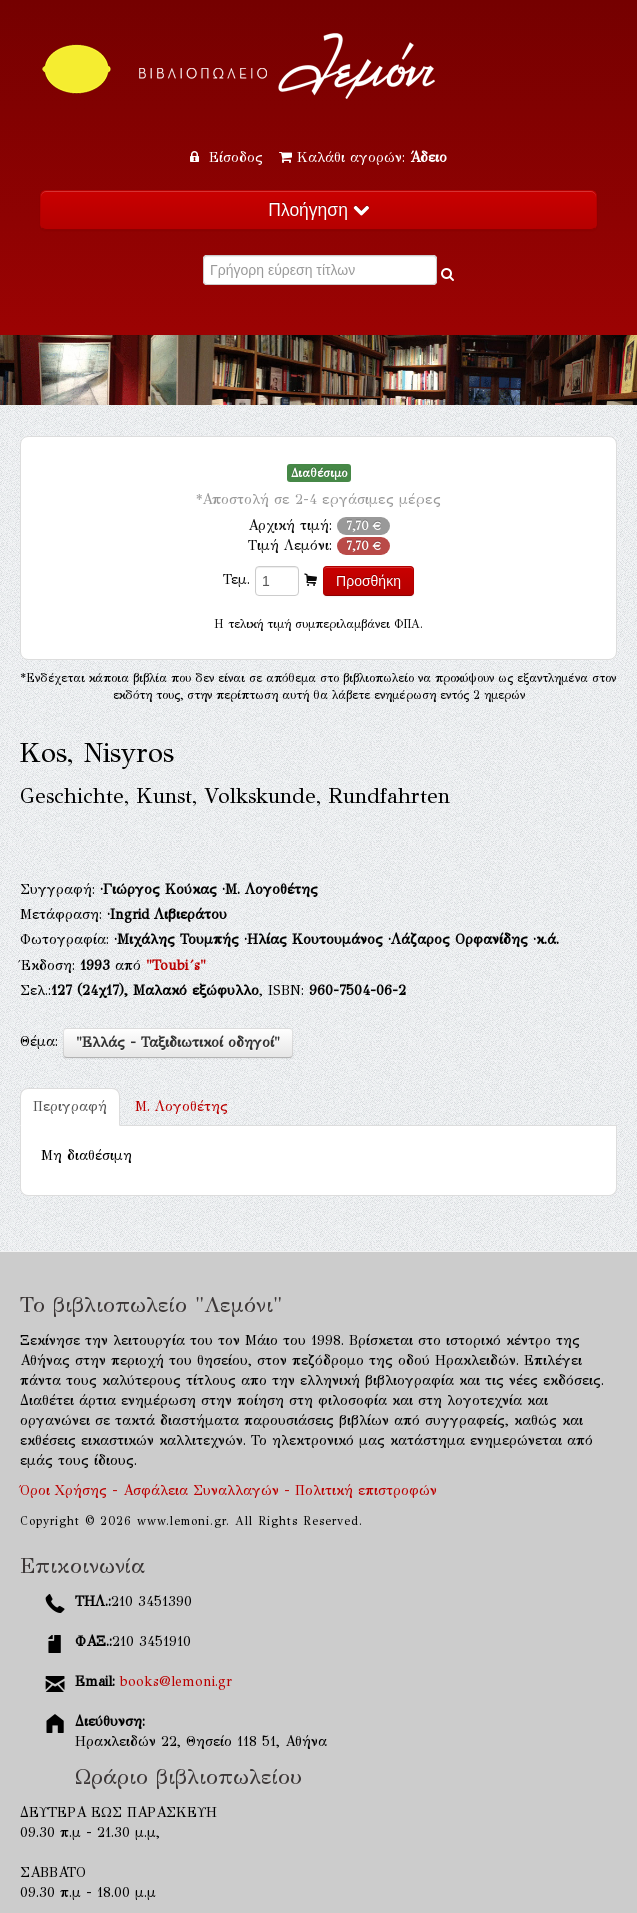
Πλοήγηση (318, 210)
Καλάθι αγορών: (363, 157)
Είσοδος (229, 157)
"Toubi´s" (176, 965)
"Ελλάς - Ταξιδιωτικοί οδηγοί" (178, 1042)
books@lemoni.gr (176, 1681)
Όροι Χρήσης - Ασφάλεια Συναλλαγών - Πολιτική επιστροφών (228, 1490)
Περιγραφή (70, 1106)
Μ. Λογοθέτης (181, 1106)
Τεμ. (236, 579)
